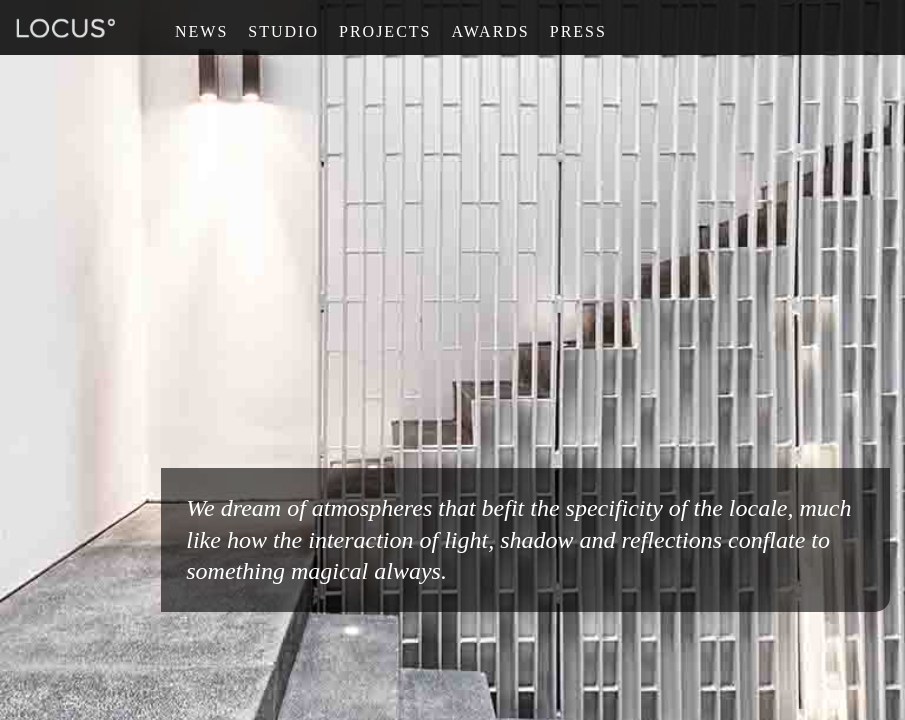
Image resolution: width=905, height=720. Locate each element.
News (201, 31)
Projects (385, 31)
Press (578, 31)
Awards (490, 31)
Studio (283, 31)
